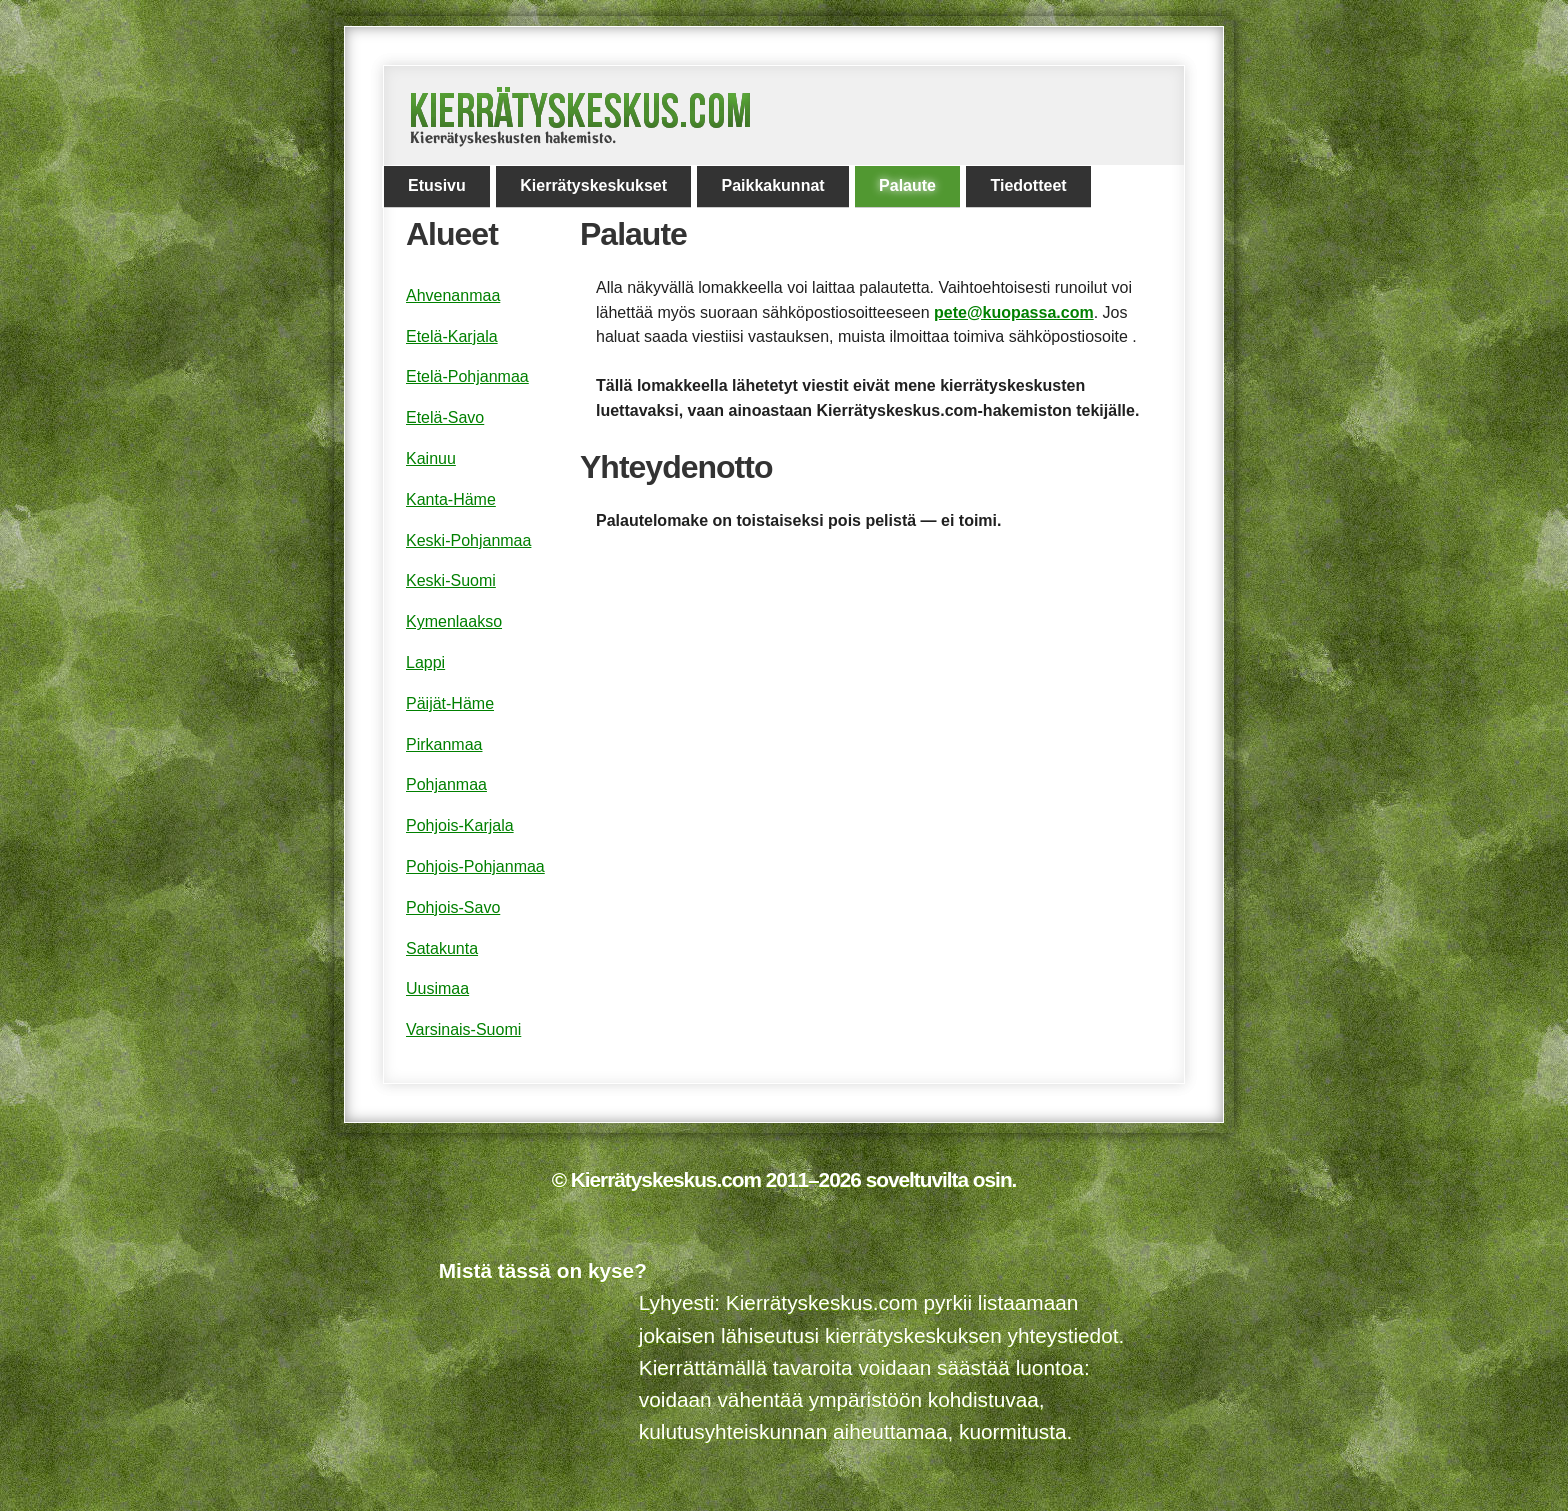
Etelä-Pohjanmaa (467, 376)
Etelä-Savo (445, 417)
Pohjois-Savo (453, 907)
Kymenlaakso (454, 621)
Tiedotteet (1028, 185)
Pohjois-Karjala (460, 825)
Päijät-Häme (450, 703)
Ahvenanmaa (453, 295)
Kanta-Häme (451, 499)
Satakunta (442, 948)
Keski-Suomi (451, 580)
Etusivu (437, 185)
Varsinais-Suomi (463, 1029)
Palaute (907, 185)
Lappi (425, 662)
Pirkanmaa (444, 744)
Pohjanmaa (446, 784)
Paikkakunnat (772, 185)
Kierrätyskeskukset (593, 185)
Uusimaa (437, 988)
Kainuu (431, 458)
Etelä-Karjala (452, 336)
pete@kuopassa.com (1014, 312)
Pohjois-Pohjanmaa (475, 866)
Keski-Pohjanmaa (468, 540)
